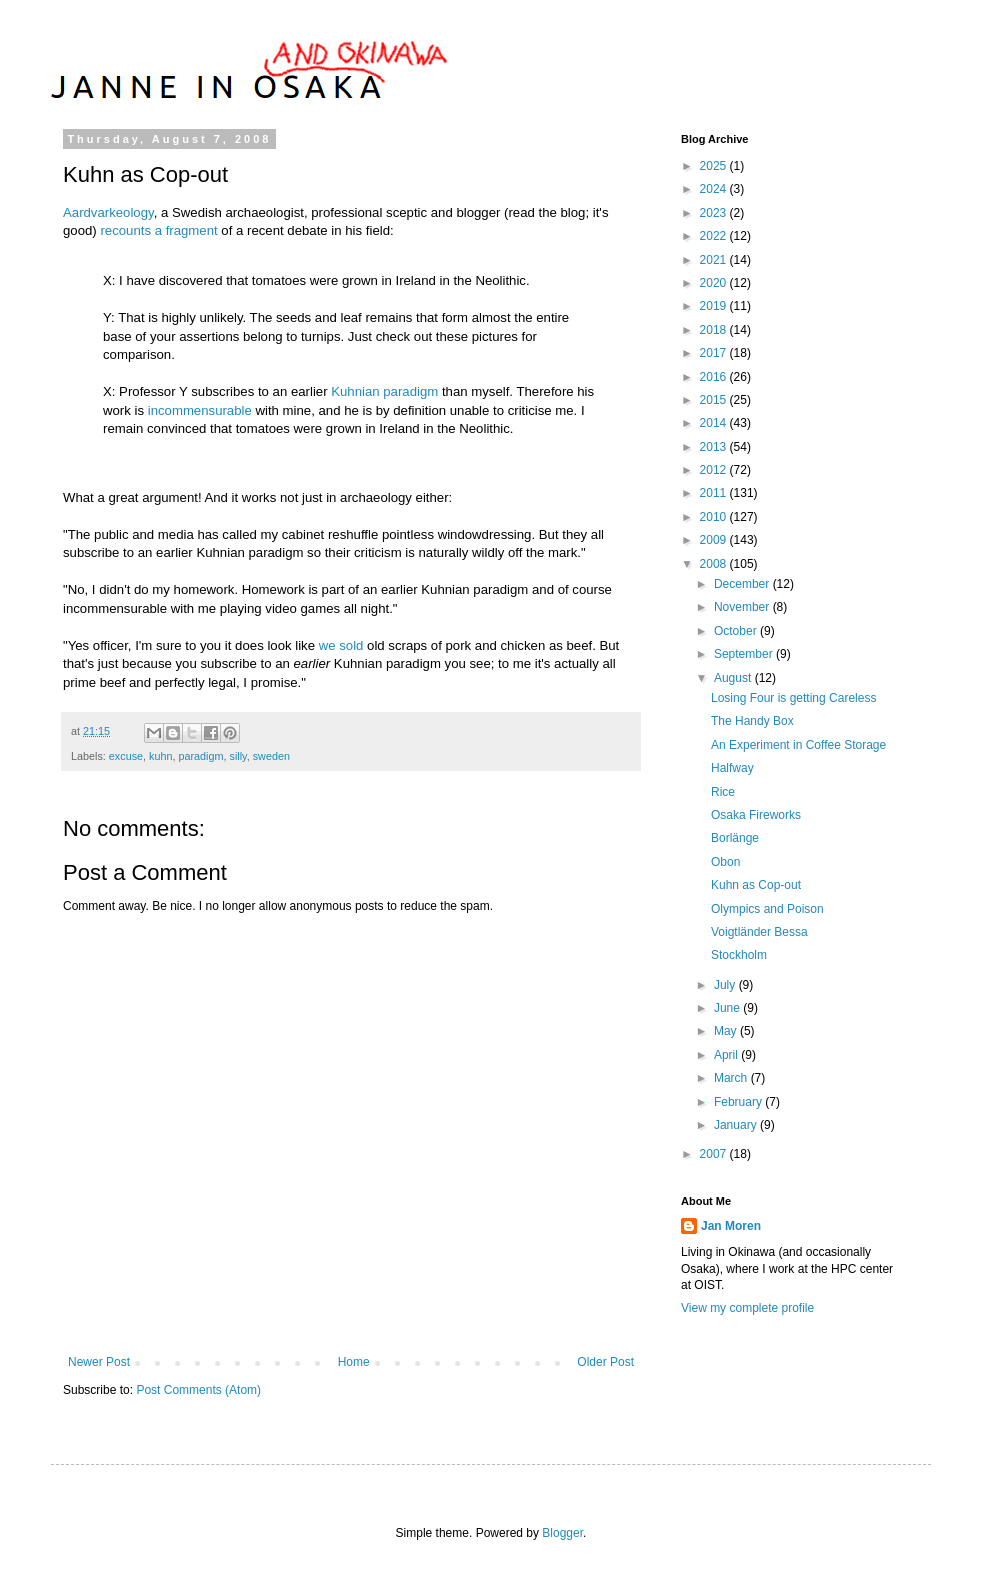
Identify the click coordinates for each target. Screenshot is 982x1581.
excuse (126, 756)
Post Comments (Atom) (198, 1390)
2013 (715, 447)
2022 (715, 236)
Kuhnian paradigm (384, 391)
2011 (715, 493)
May (727, 1031)
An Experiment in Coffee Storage (798, 745)
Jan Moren (731, 1226)
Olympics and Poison (767, 909)
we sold (341, 645)
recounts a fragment (158, 230)
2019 (715, 306)
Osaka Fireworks (756, 815)
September (745, 654)
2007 (715, 1154)
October (737, 631)
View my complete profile (747, 1308)
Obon (725, 862)
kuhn (160, 756)
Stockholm (739, 955)
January (737, 1125)
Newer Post (99, 1362)
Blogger (562, 1533)
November (743, 607)
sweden (271, 756)
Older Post (605, 1362)
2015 (715, 400)
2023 (715, 213)
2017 (715, 353)
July (726, 985)
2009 (715, 540)
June (728, 1008)
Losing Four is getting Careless (793, 698)
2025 (715, 166)
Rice (723, 792)
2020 (715, 283)
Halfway (732, 768)
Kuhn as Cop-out (756, 885)
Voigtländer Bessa (759, 932)
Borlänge (735, 838)
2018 (715, 330)
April (727, 1055)
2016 (715, 377)
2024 (715, 189)
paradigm (200, 756)
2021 (715, 260)
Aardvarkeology (108, 212)
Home (354, 1362)
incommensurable (200, 410)
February (739, 1102)
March (732, 1078)
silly (237, 756)
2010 (715, 517)
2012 (715, 470)
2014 (715, 423)
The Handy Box (752, 721)
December (743, 584)
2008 (715, 564)
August (734, 678)
